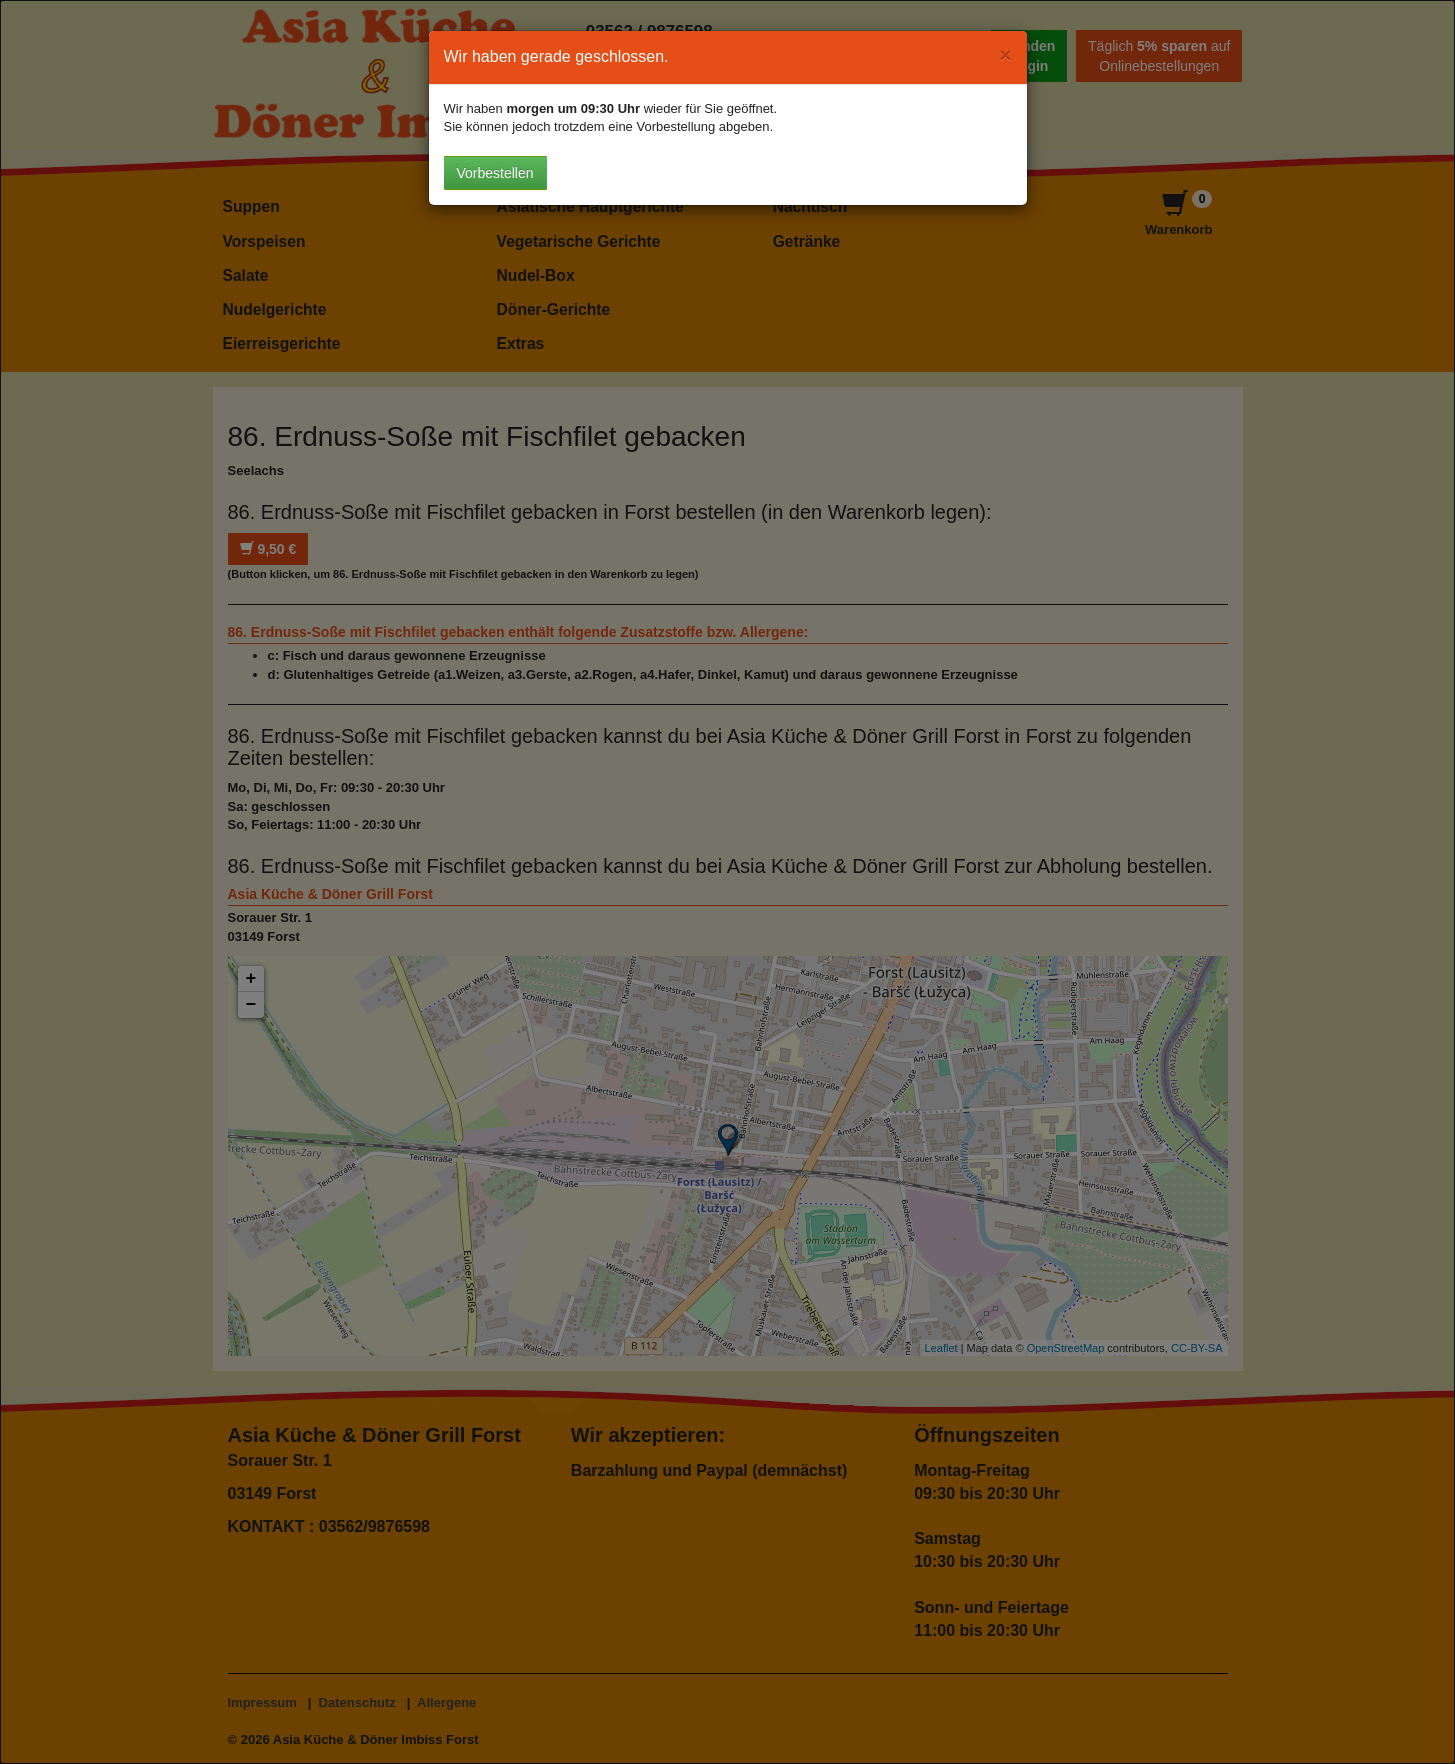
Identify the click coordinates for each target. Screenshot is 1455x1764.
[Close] (1005, 54)
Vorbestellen (495, 173)
